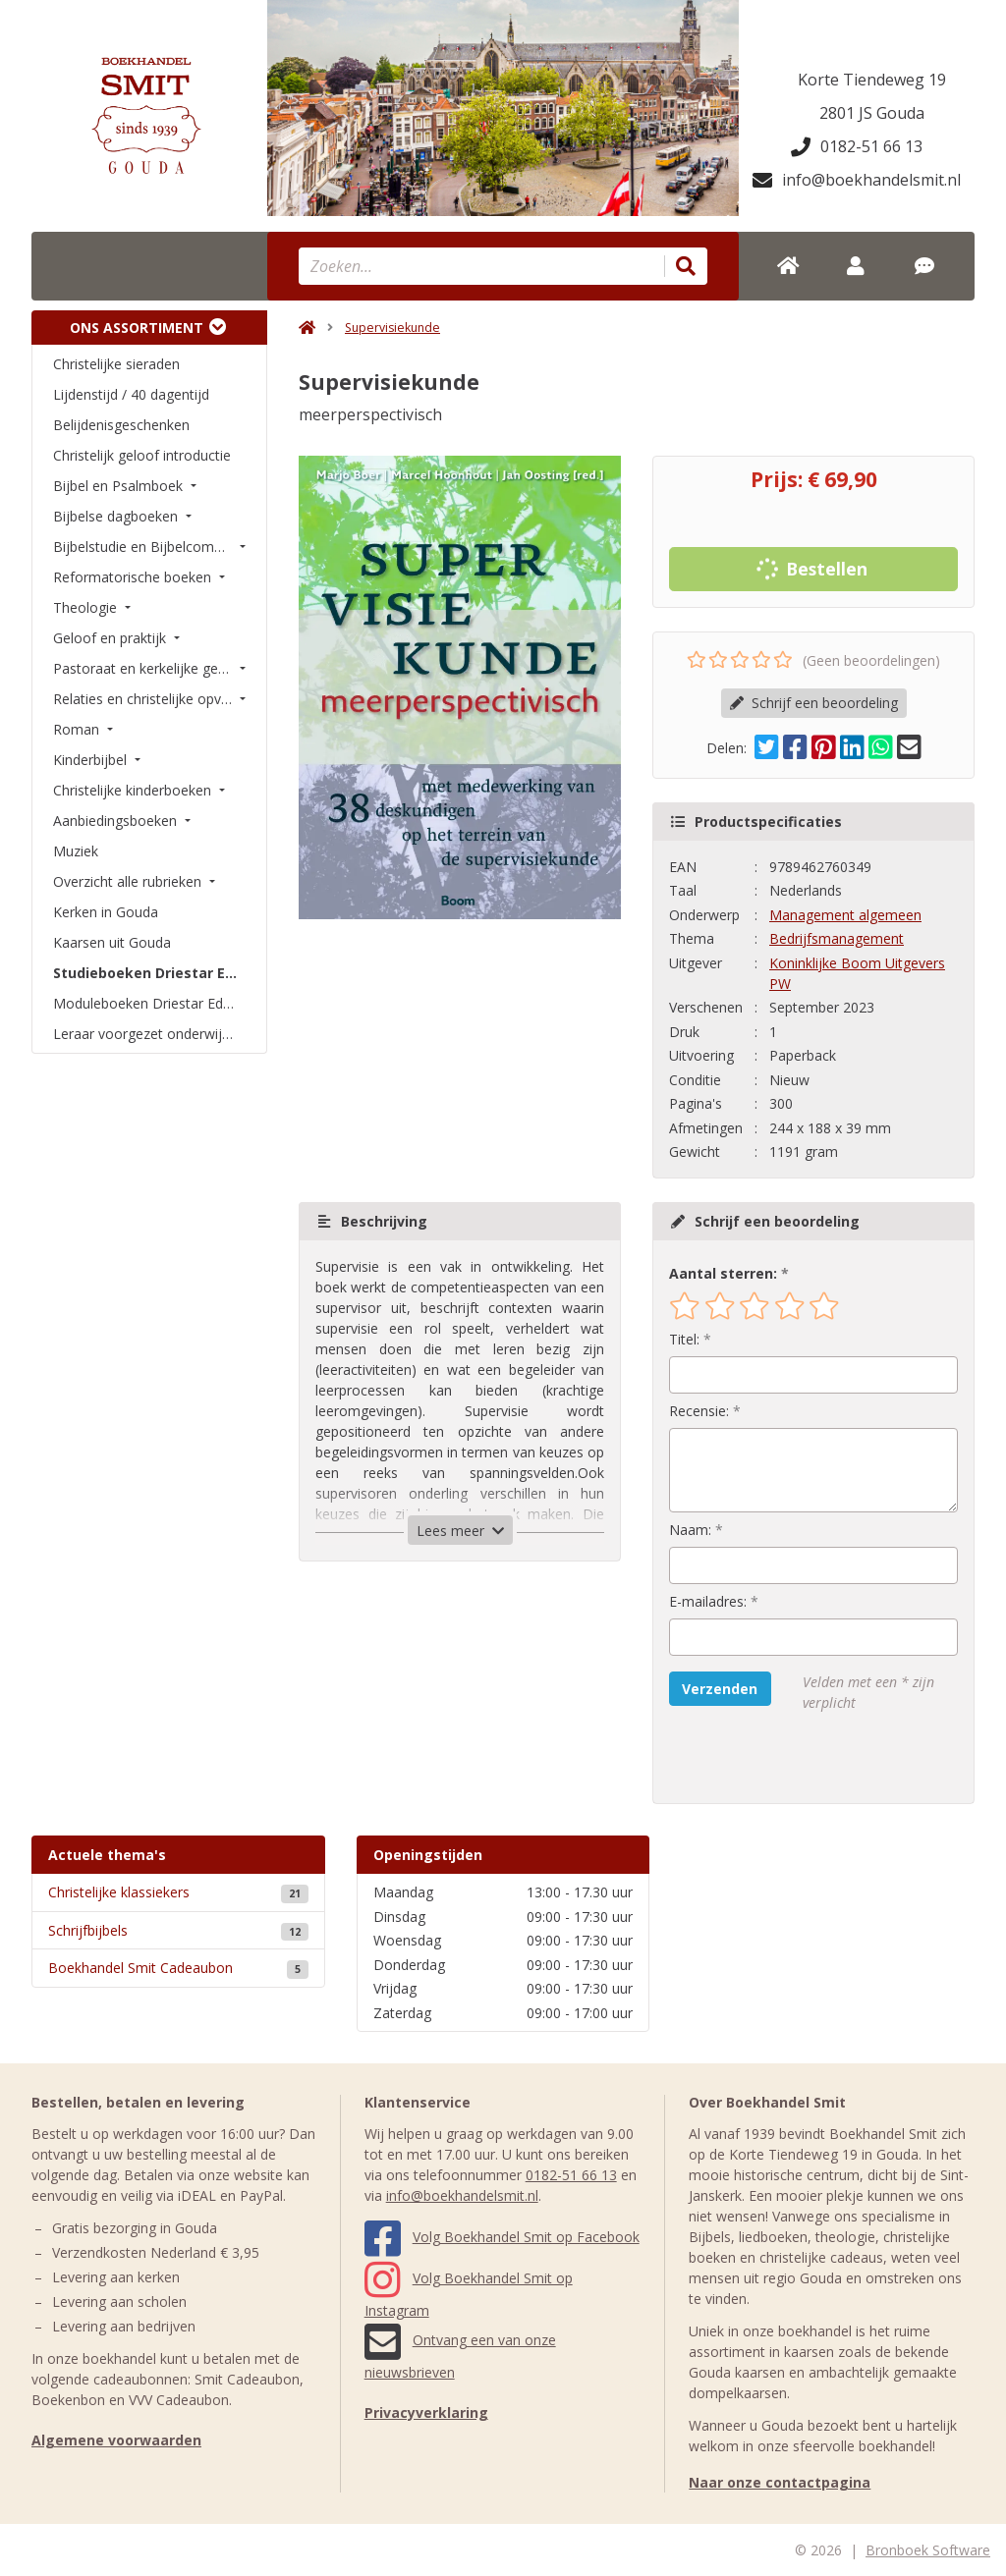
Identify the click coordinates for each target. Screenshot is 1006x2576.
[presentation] (795, 1757)
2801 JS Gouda (871, 113)
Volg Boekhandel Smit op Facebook (502, 2236)
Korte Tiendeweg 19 (872, 79)
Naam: (690, 1529)
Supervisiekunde (392, 327)
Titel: (684, 1339)
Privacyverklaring (426, 2412)
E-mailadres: (708, 1601)
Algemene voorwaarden (116, 2440)
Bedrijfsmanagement (836, 938)
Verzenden (719, 1688)
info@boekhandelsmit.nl (857, 180)
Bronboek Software (928, 2550)
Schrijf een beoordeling (814, 702)
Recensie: (699, 1410)
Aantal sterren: (723, 1273)
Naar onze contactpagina (779, 2482)
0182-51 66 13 (856, 146)
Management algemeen (845, 914)
